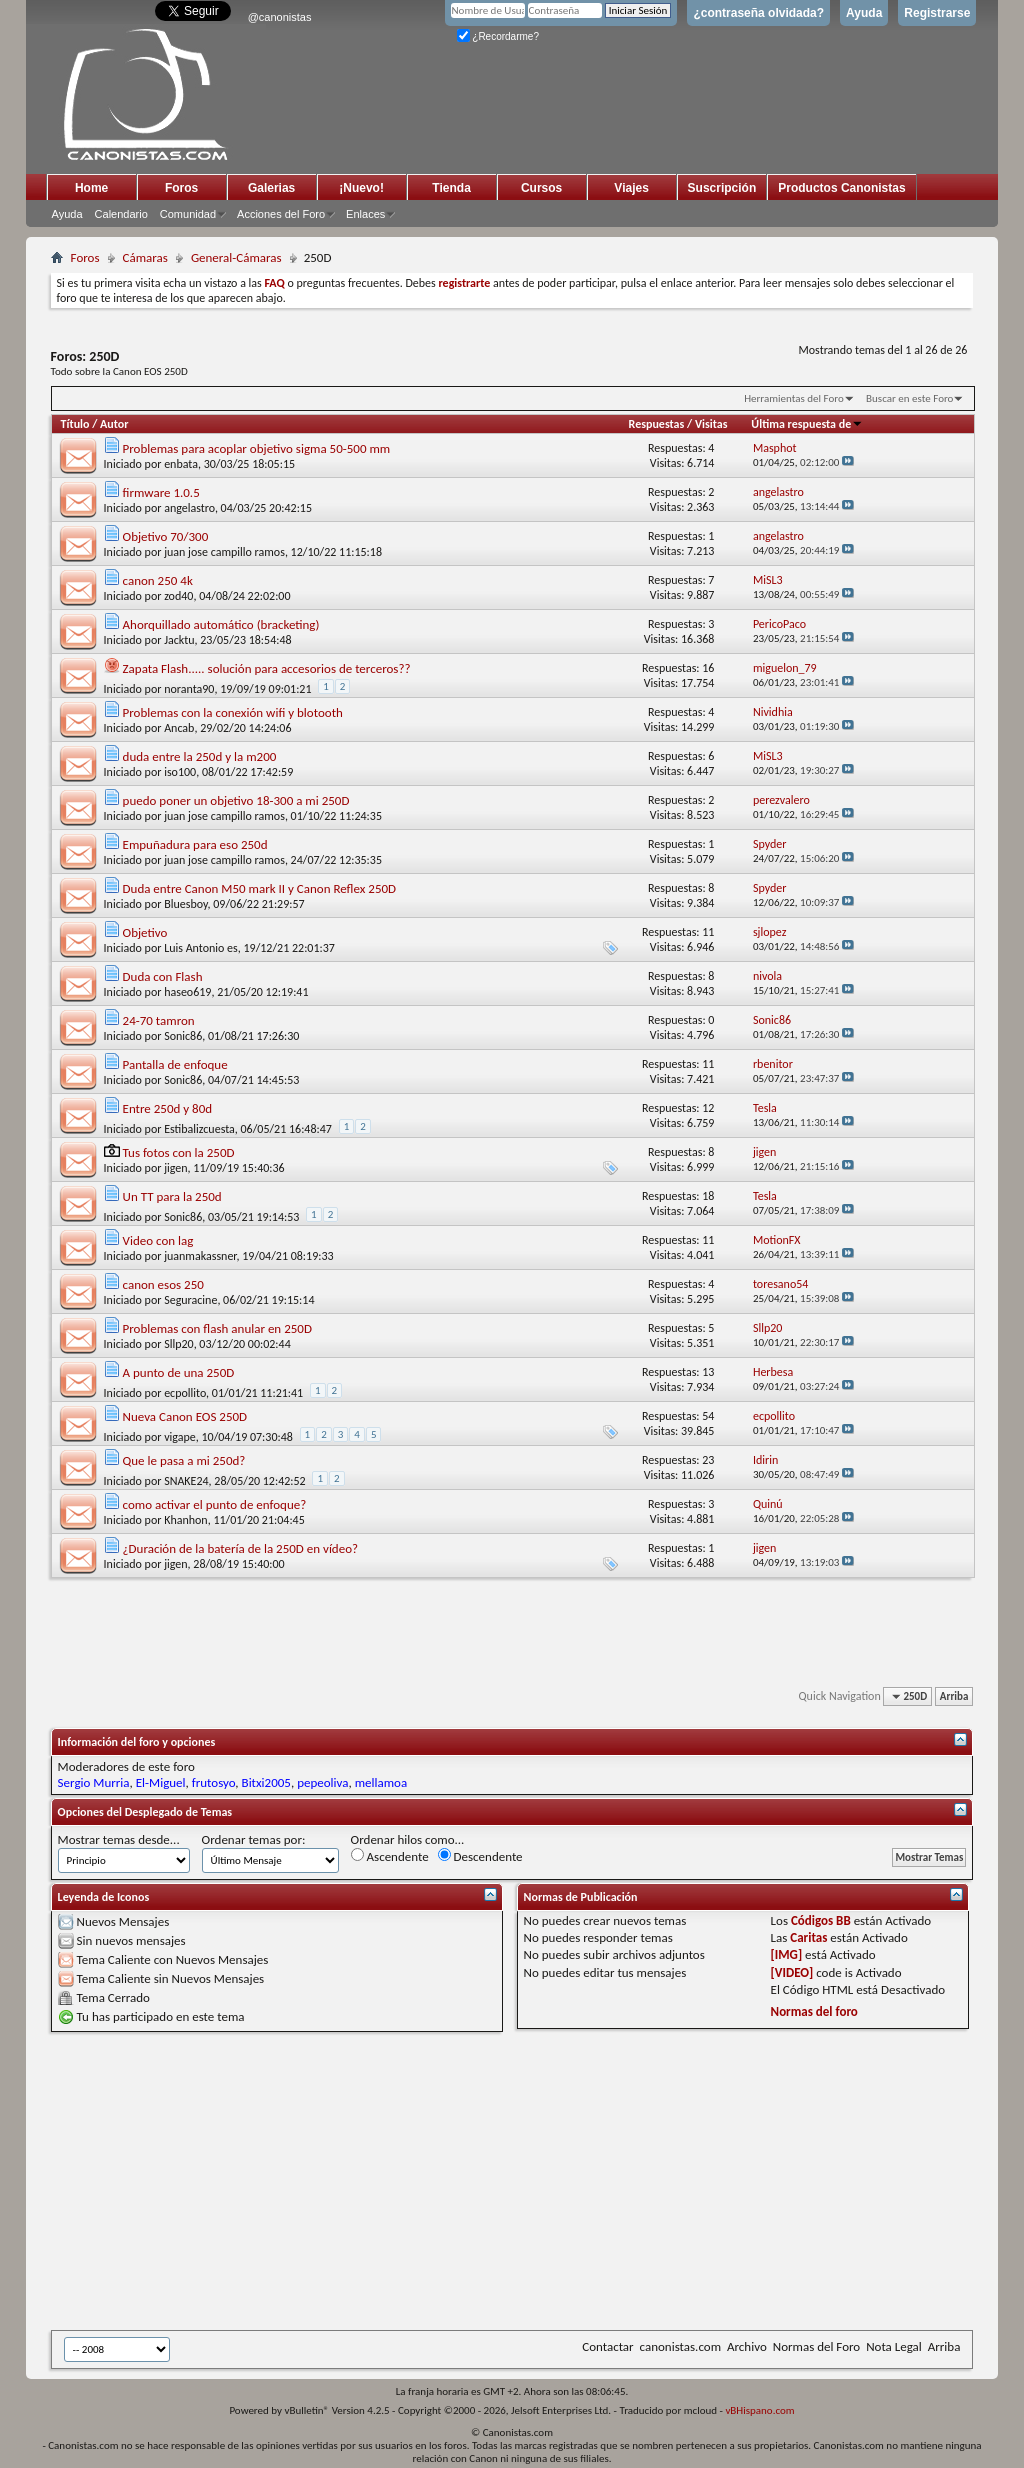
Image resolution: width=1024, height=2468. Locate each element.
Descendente (480, 1856)
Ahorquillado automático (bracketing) (221, 624)
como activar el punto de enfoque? (215, 1504)
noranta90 (189, 689)
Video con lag (158, 1240)
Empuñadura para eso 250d (195, 844)
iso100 (180, 772)
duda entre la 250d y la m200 (200, 756)
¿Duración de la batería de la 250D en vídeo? (241, 1548)
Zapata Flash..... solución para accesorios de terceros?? (267, 668)
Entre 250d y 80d (168, 1108)
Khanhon (186, 1520)
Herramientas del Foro (794, 398)
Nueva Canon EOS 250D (185, 1416)
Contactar (607, 2346)
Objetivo (145, 932)
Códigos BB (821, 1920)
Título (75, 424)
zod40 (178, 596)
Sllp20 (179, 1344)
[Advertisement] (537, 2181)
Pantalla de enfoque (175, 1064)
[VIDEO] (792, 1972)
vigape (180, 1437)
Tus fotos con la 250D (179, 1152)
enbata (181, 464)
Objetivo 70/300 (166, 536)
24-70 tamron (159, 1020)
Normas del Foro (816, 2346)
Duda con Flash (163, 976)
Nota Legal (894, 2346)
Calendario (121, 214)
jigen (175, 1168)
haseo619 (187, 992)
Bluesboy (185, 904)
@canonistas (280, 17)
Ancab (179, 728)
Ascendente (390, 1856)
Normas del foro (814, 2011)
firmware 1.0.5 (161, 492)
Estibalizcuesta (199, 1129)
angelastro (189, 508)
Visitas (711, 424)
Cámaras (145, 257)
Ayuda (864, 13)
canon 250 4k (158, 580)
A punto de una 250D (179, 1372)
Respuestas (657, 424)
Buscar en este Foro (909, 398)
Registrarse (937, 13)
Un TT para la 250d (172, 1196)
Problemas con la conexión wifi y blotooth (233, 712)
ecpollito (185, 1393)
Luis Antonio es (201, 948)
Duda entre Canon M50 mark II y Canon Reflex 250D (260, 888)
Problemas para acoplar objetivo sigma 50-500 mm (257, 448)
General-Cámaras (236, 257)
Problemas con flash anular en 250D (217, 1328)
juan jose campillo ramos (224, 552)
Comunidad (188, 214)
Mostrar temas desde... (119, 1839)
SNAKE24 (186, 1481)
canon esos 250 (163, 1284)
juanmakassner (200, 1256)
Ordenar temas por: (254, 1839)
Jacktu (179, 640)
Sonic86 (183, 1036)
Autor (114, 424)
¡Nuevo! (361, 188)
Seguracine (190, 1300)
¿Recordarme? (498, 36)
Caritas (808, 1937)
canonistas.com (680, 2346)
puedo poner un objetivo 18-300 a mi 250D (236, 800)
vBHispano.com (759, 2410)
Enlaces (365, 214)
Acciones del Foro (281, 214)
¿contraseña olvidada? (758, 13)
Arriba (954, 1696)
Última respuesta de (807, 424)
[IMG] (787, 1954)
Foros (181, 188)
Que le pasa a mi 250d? (184, 1460)
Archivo (747, 2346)
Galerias (271, 188)
